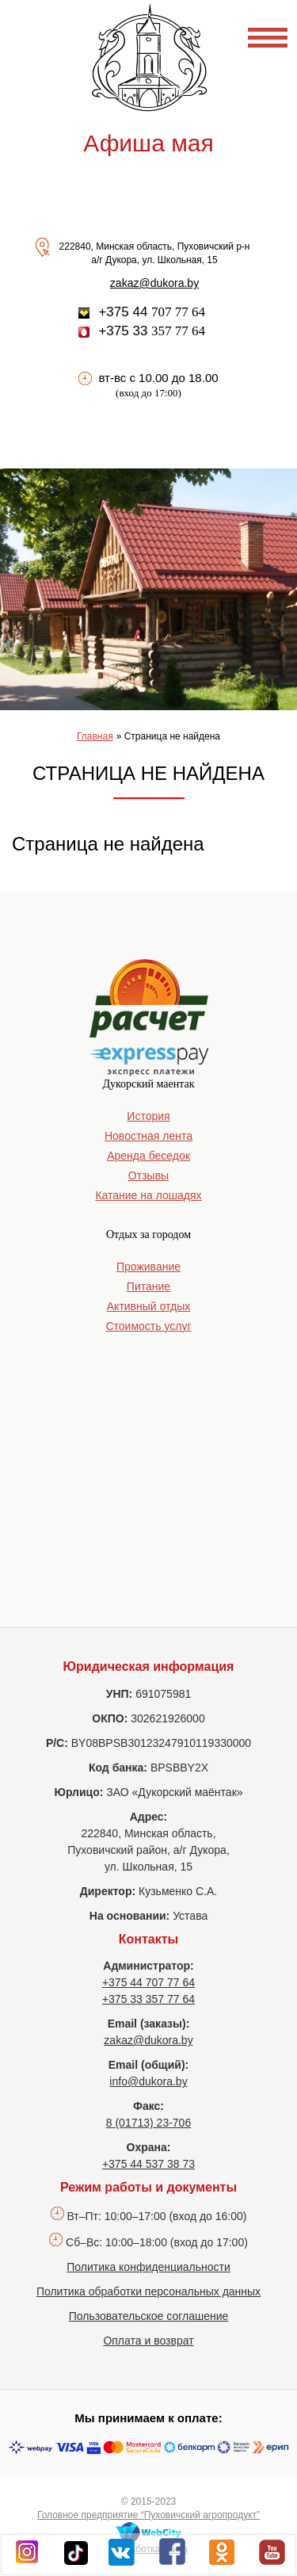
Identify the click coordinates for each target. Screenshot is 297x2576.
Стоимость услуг (148, 1326)
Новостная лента (148, 1135)
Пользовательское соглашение (149, 2316)
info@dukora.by (148, 2081)
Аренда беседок (148, 1155)
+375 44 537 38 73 (148, 2163)
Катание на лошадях (148, 1195)
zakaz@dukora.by (154, 283)
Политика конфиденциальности (148, 2267)
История (148, 1116)
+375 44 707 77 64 (148, 1982)
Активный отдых (148, 1306)
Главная (95, 736)
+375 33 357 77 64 (148, 1999)
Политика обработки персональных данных (148, 2291)
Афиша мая (148, 143)
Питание (148, 1286)
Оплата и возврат (148, 2340)
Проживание (148, 1266)
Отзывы (148, 1175)
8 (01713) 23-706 (148, 2122)
